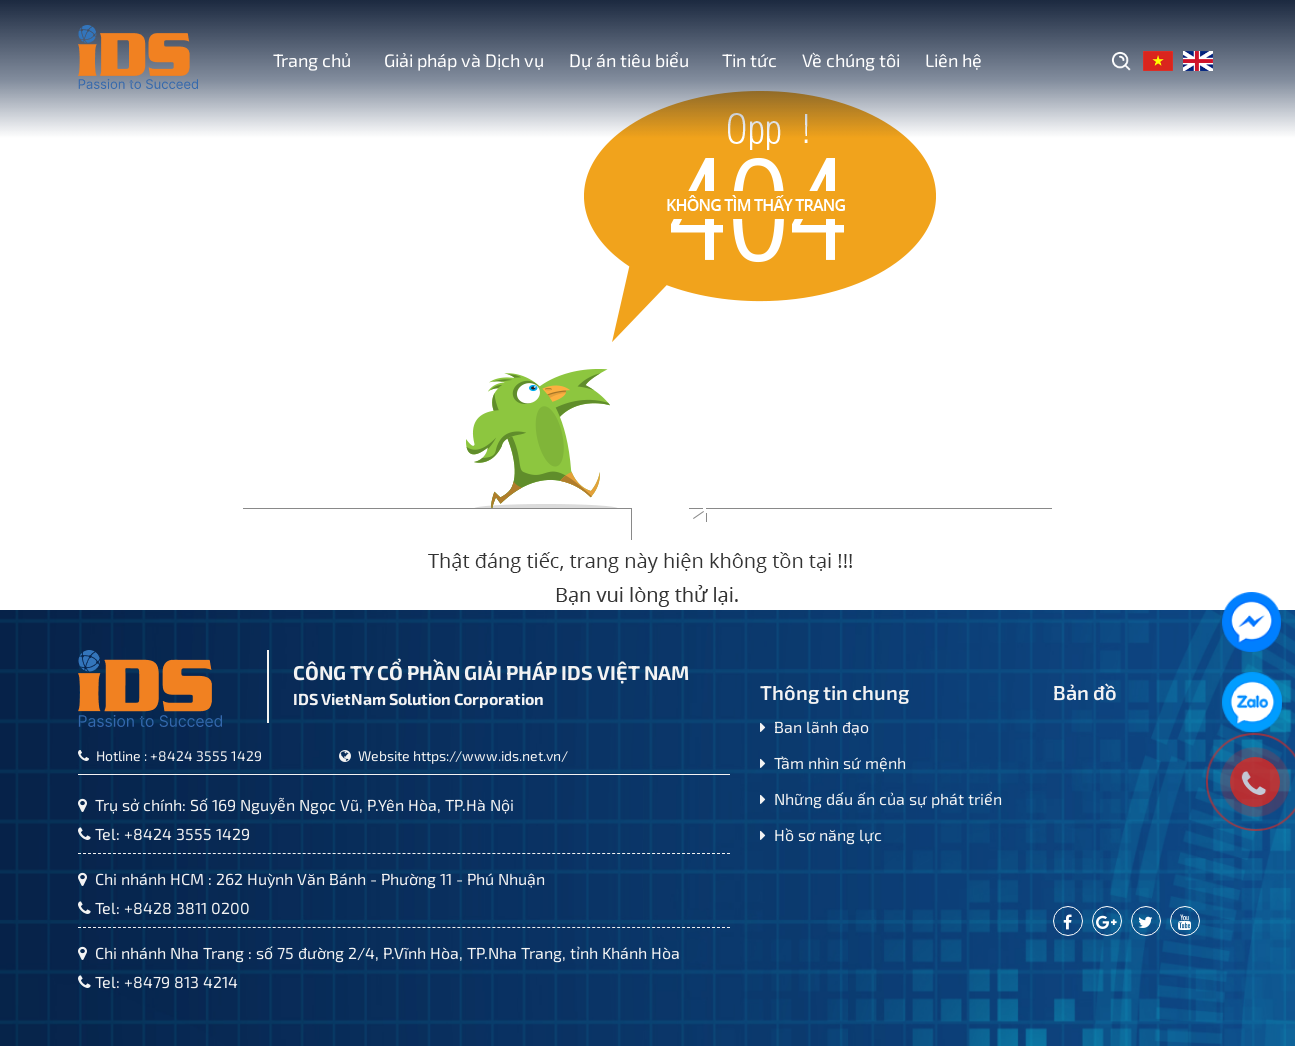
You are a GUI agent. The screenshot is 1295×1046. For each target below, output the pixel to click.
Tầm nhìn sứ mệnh (833, 762)
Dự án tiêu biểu (629, 60)
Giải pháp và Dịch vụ (460, 60)
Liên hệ (953, 60)
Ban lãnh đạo (814, 726)
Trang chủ (312, 60)
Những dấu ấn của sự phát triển (881, 798)
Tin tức (745, 60)
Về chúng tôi (851, 60)
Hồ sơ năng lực (821, 834)
